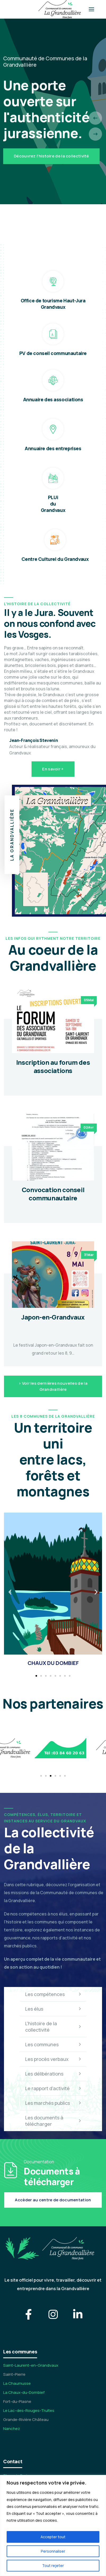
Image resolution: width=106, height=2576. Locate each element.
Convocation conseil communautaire (53, 1193)
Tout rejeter (53, 2565)
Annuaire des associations (53, 399)
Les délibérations (53, 2073)
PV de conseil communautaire (53, 353)
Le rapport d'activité (53, 2088)
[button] (10, 1592)
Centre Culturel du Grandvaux (55, 559)
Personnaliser (53, 2551)
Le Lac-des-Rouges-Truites (28, 2410)
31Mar (89, 1254)
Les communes (53, 2044)
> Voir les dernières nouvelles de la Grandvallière (53, 1386)
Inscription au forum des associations (53, 1066)
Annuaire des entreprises (53, 448)
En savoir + (53, 769)
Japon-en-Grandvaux (53, 1317)
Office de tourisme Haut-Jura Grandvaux (53, 303)
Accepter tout (53, 2536)
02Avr (88, 1127)
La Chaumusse (17, 2383)
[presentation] (95, 118)
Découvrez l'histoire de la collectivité (51, 156)
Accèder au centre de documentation (53, 2200)
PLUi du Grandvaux (53, 503)
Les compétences (53, 1994)
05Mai (89, 1000)
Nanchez (11, 2428)
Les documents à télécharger (53, 2120)
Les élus (53, 2009)
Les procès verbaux (53, 2059)
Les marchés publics (53, 2103)
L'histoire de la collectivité (53, 2026)
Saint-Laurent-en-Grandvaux (30, 2365)
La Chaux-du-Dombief (24, 2392)
